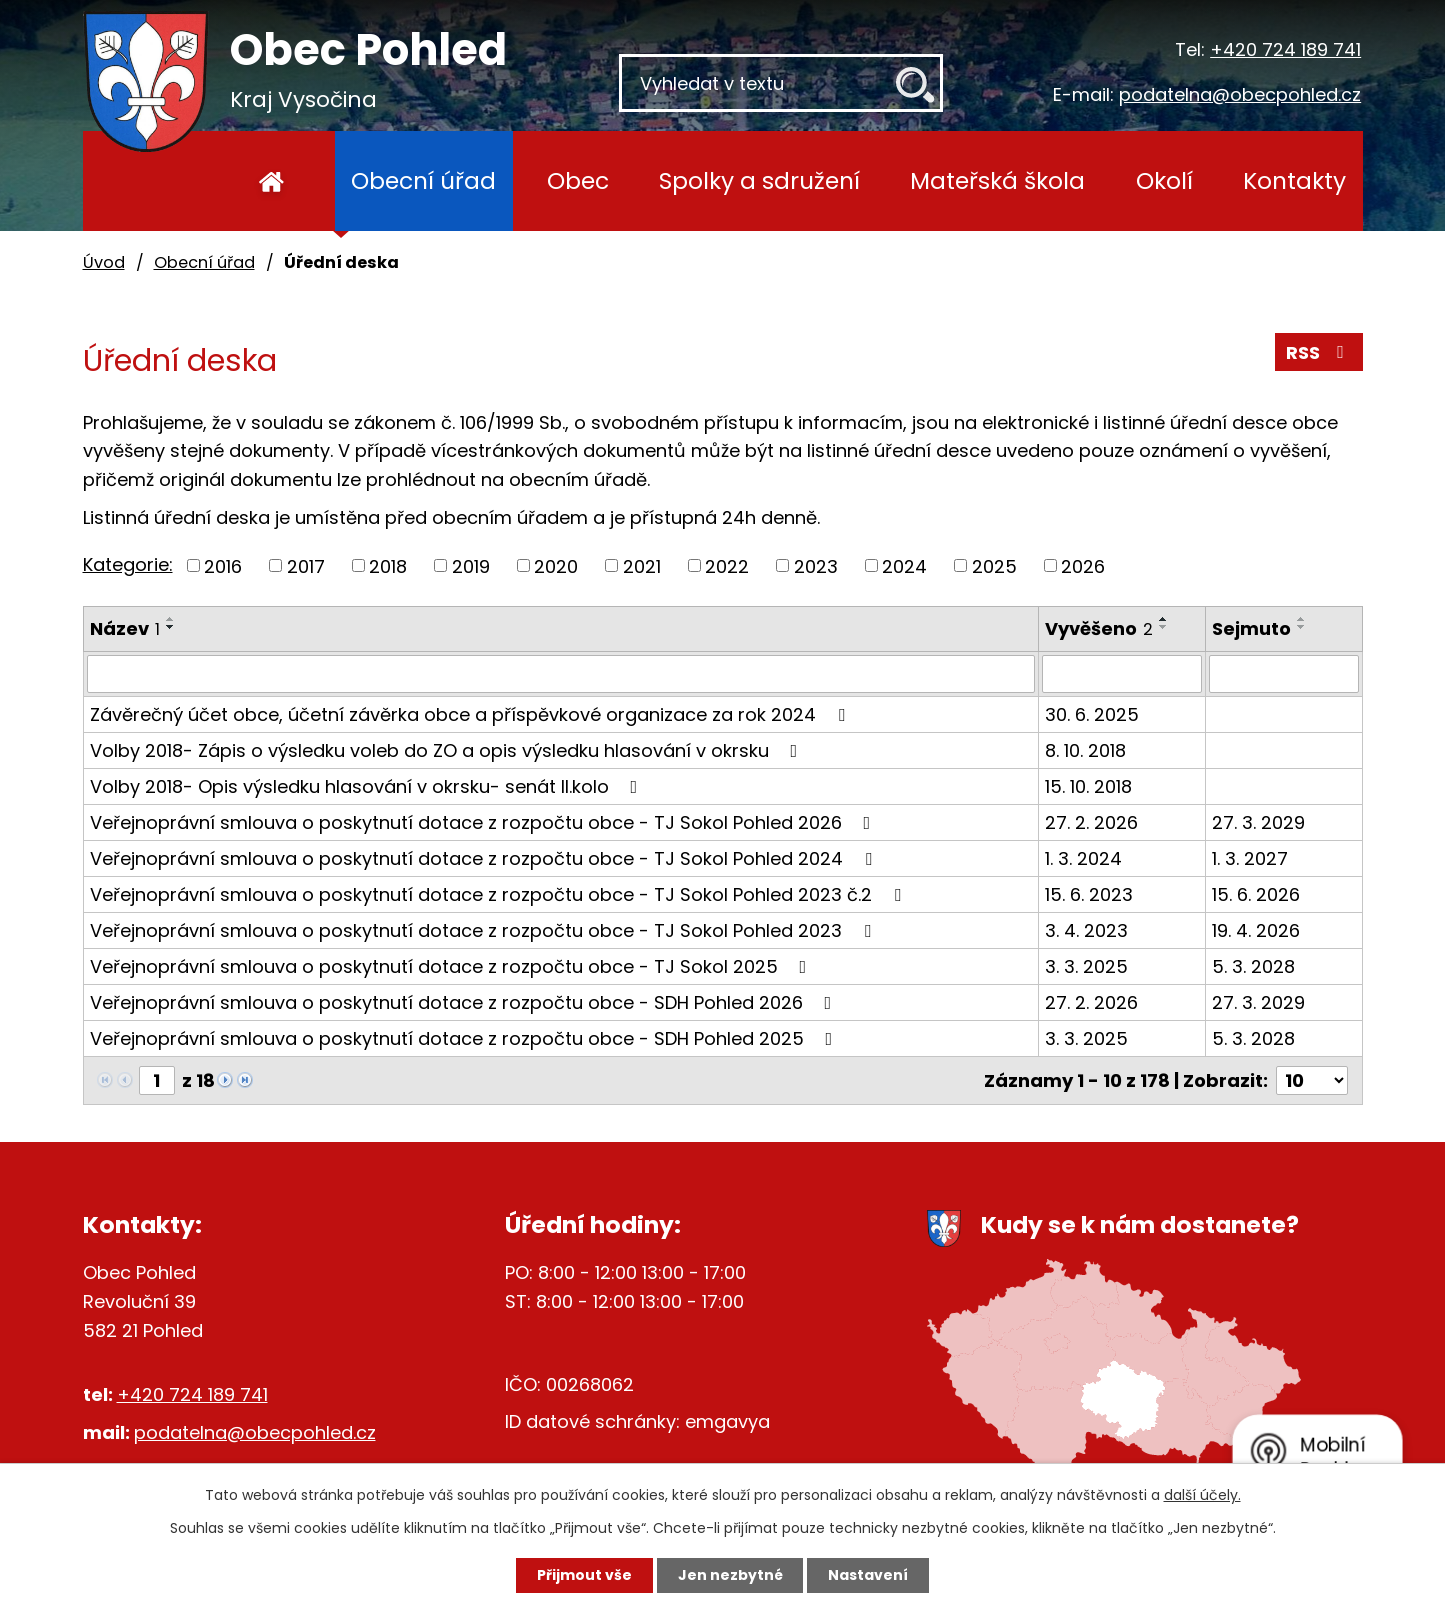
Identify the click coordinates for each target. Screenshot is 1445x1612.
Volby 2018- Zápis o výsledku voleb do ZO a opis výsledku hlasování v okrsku (448, 750)
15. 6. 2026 (1256, 894)
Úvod (272, 181)
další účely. (1202, 1495)
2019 (471, 565)
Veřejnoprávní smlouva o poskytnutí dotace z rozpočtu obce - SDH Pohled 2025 (465, 1038)
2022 (727, 565)
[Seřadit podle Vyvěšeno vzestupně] (1164, 619)
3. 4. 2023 (1086, 930)
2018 (388, 565)
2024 (904, 565)
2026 (1083, 565)
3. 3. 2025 (1086, 966)
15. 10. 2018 (1088, 786)
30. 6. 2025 (1092, 714)
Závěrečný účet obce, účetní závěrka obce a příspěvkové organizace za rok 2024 (471, 714)
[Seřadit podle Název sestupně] (171, 627)
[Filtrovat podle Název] (561, 674)
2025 (994, 565)
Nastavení (869, 1575)
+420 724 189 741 (1285, 49)
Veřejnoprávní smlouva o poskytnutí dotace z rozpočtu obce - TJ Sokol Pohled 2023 (484, 930)
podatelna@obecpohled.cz (1240, 94)
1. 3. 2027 (1250, 858)
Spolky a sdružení (759, 180)
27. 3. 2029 (1258, 822)
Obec (578, 180)
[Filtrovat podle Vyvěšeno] (1122, 674)
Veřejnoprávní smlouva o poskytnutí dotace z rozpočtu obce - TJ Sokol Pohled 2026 (484, 822)
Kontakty (1294, 180)
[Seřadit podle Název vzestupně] (171, 619)
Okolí (1164, 180)
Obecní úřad (423, 180)
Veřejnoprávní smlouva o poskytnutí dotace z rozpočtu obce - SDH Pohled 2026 (465, 1002)
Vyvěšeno (1099, 628)
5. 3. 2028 (1253, 966)
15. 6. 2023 (1089, 894)
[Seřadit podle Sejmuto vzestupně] (1302, 619)
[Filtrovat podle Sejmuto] (1283, 674)
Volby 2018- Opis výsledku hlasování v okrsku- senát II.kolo (368, 786)
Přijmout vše (584, 1575)
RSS (1319, 352)
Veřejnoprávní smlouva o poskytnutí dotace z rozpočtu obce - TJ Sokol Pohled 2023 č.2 (499, 894)
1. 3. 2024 (1083, 858)
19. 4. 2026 (1256, 930)
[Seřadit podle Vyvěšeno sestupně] (1164, 627)
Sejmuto (1251, 628)
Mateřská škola (997, 180)
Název (125, 628)
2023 (816, 565)
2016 (223, 565)
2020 (556, 565)
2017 (306, 565)
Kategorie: (128, 564)
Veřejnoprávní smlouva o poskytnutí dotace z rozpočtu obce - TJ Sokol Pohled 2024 (485, 858)
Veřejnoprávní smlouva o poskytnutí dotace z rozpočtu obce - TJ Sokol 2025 (452, 966)
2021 (642, 565)
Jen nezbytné (730, 1575)
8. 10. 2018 (1085, 750)
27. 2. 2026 (1091, 822)
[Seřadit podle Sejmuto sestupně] (1302, 627)
